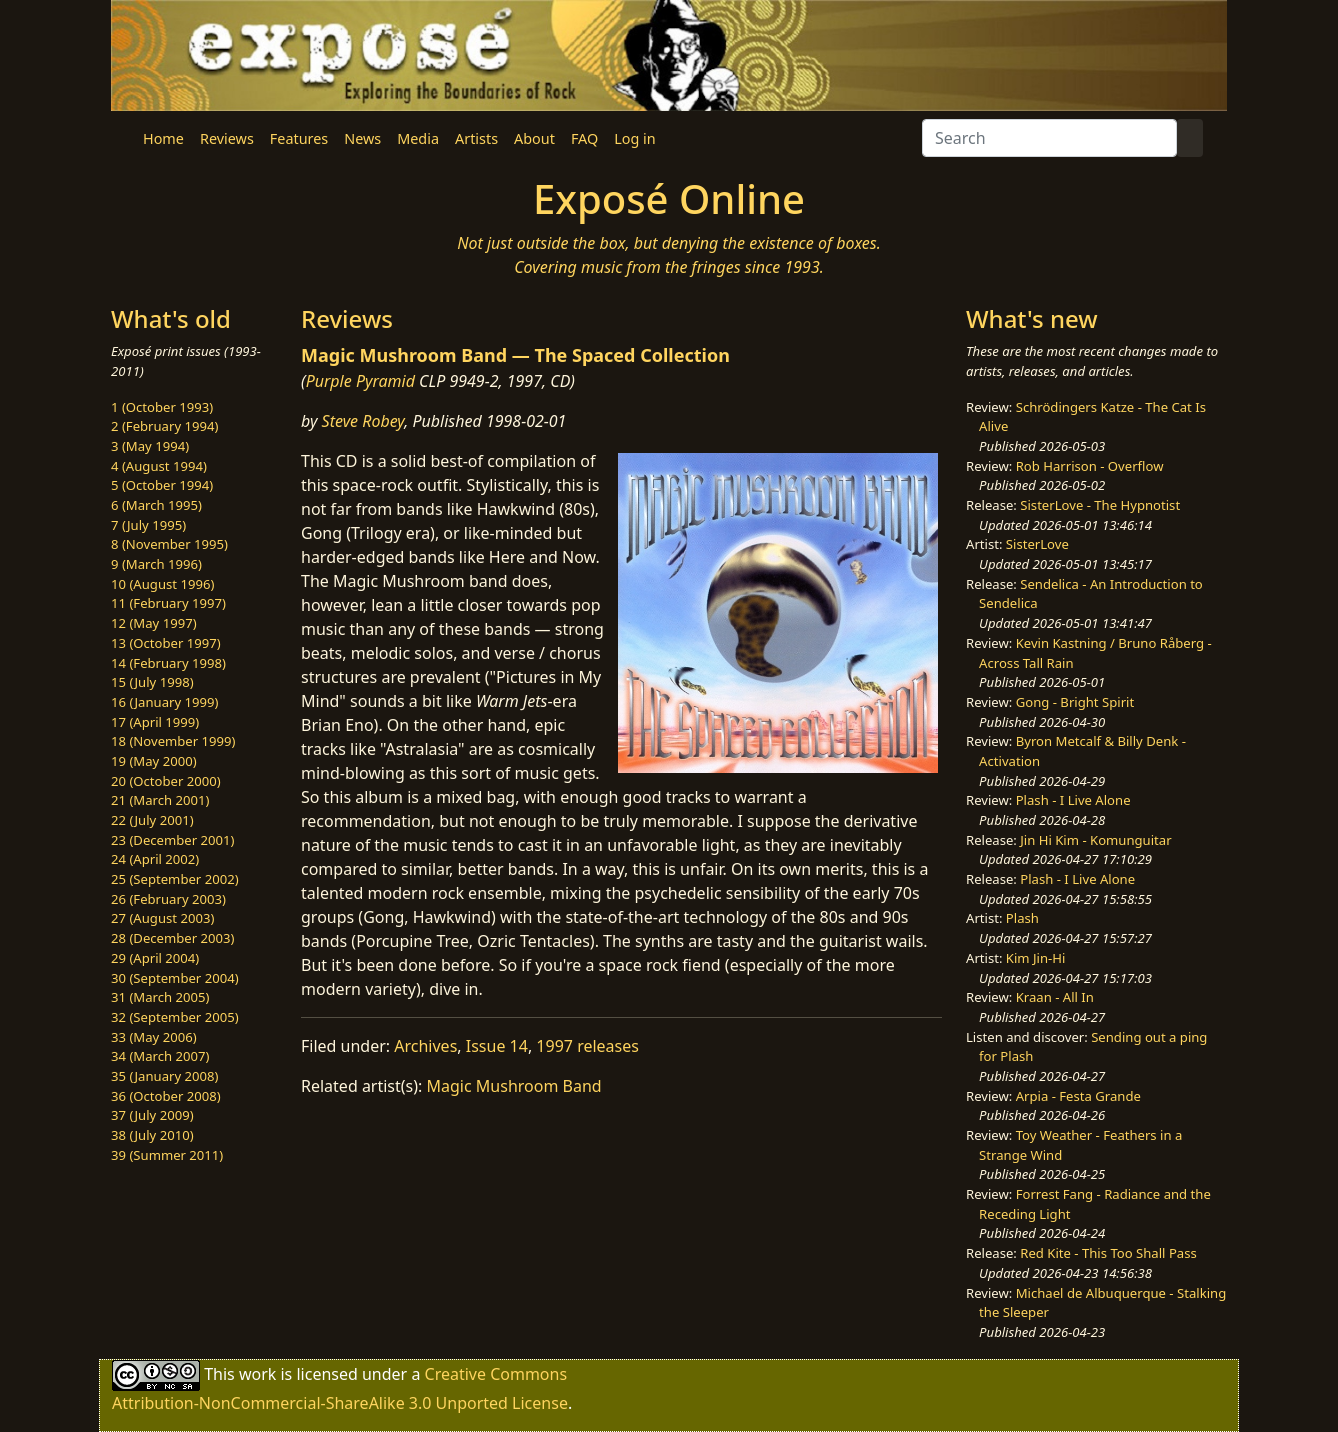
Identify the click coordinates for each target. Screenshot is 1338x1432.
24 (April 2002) (155, 859)
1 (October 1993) (162, 407)
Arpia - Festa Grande (1078, 1096)
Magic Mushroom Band (514, 1086)
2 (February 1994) (164, 426)
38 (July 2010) (152, 1135)
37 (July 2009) (152, 1115)
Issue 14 (497, 1046)
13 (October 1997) (166, 643)
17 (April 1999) (155, 722)
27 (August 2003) (162, 918)
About (534, 138)
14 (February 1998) (168, 663)
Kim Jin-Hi (1036, 958)
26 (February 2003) (168, 899)
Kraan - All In (1055, 997)
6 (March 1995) (156, 505)
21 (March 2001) (160, 800)
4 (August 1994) (159, 466)
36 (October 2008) (166, 1096)
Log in (634, 138)
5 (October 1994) (162, 485)
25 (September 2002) (175, 879)
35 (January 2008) (164, 1076)
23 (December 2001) (172, 840)
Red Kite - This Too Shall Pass (1108, 1253)
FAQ (584, 138)
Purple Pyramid (360, 381)
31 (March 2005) (160, 997)
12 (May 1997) (154, 623)
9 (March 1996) (156, 564)
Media (418, 138)
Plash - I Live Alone (1073, 800)
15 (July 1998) (152, 682)
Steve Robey (363, 421)
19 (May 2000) (154, 761)
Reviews (227, 138)
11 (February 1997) (168, 603)
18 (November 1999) (173, 741)
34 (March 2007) (160, 1056)
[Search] (1049, 138)
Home (163, 138)
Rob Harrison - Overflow (1090, 466)
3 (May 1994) (150, 446)
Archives (425, 1046)
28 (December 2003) (172, 938)
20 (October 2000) (166, 781)
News (362, 138)
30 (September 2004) (175, 978)
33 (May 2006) (154, 1037)
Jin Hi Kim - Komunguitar (1095, 840)
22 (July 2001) (152, 820)
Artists (476, 138)
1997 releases (587, 1046)
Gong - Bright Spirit (1075, 702)
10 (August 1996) (162, 584)
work (257, 1373)
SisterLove (1037, 544)
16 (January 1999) (164, 702)
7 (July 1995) (148, 525)
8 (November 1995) (169, 544)
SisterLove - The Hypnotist (1100, 505)
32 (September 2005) (175, 1017)
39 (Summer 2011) (167, 1155)
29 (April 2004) (155, 958)
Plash (1022, 918)
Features (299, 138)
